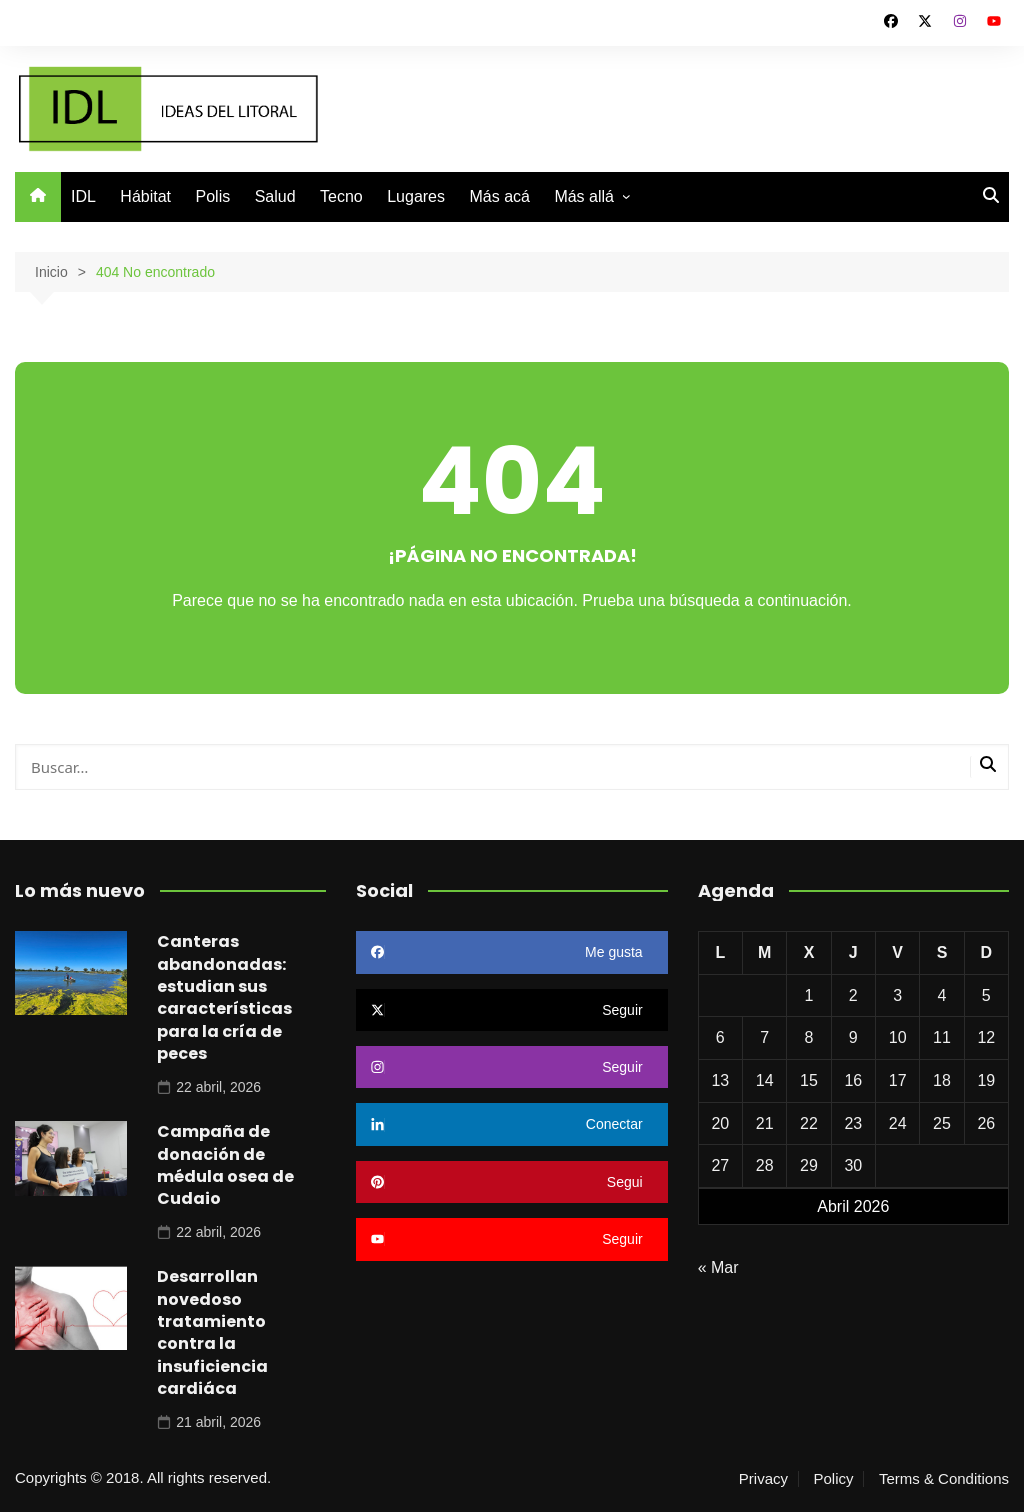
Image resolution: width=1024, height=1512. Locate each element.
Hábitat (145, 196)
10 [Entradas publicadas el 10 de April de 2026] (898, 1037)
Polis (213, 196)
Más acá (499, 196)
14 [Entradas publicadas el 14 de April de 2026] (765, 1080)
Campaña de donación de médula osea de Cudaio (225, 1165)
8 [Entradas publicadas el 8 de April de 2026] (809, 1037)
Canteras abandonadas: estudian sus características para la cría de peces (224, 997)
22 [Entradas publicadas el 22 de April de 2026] (809, 1123)
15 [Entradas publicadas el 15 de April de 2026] (809, 1080)
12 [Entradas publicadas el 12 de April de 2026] (986, 1037)
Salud (275, 196)
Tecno (341, 196)
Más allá (584, 196)
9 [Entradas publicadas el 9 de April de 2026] (853, 1037)
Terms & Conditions (944, 1479)
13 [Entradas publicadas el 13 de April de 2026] (720, 1080)
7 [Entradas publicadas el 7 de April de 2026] (764, 1037)
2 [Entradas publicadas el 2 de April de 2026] (853, 995)
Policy (833, 1479)
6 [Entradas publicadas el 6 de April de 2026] (720, 1037)
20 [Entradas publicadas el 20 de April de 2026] (720, 1123)
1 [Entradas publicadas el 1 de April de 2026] (809, 995)
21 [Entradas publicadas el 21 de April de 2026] (765, 1123)
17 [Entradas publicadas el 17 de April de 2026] (898, 1080)
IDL (83, 196)
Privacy (763, 1479)
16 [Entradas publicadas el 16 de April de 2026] (853, 1080)
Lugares (416, 196)
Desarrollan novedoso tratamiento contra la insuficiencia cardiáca (212, 1332)
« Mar (718, 1267)
